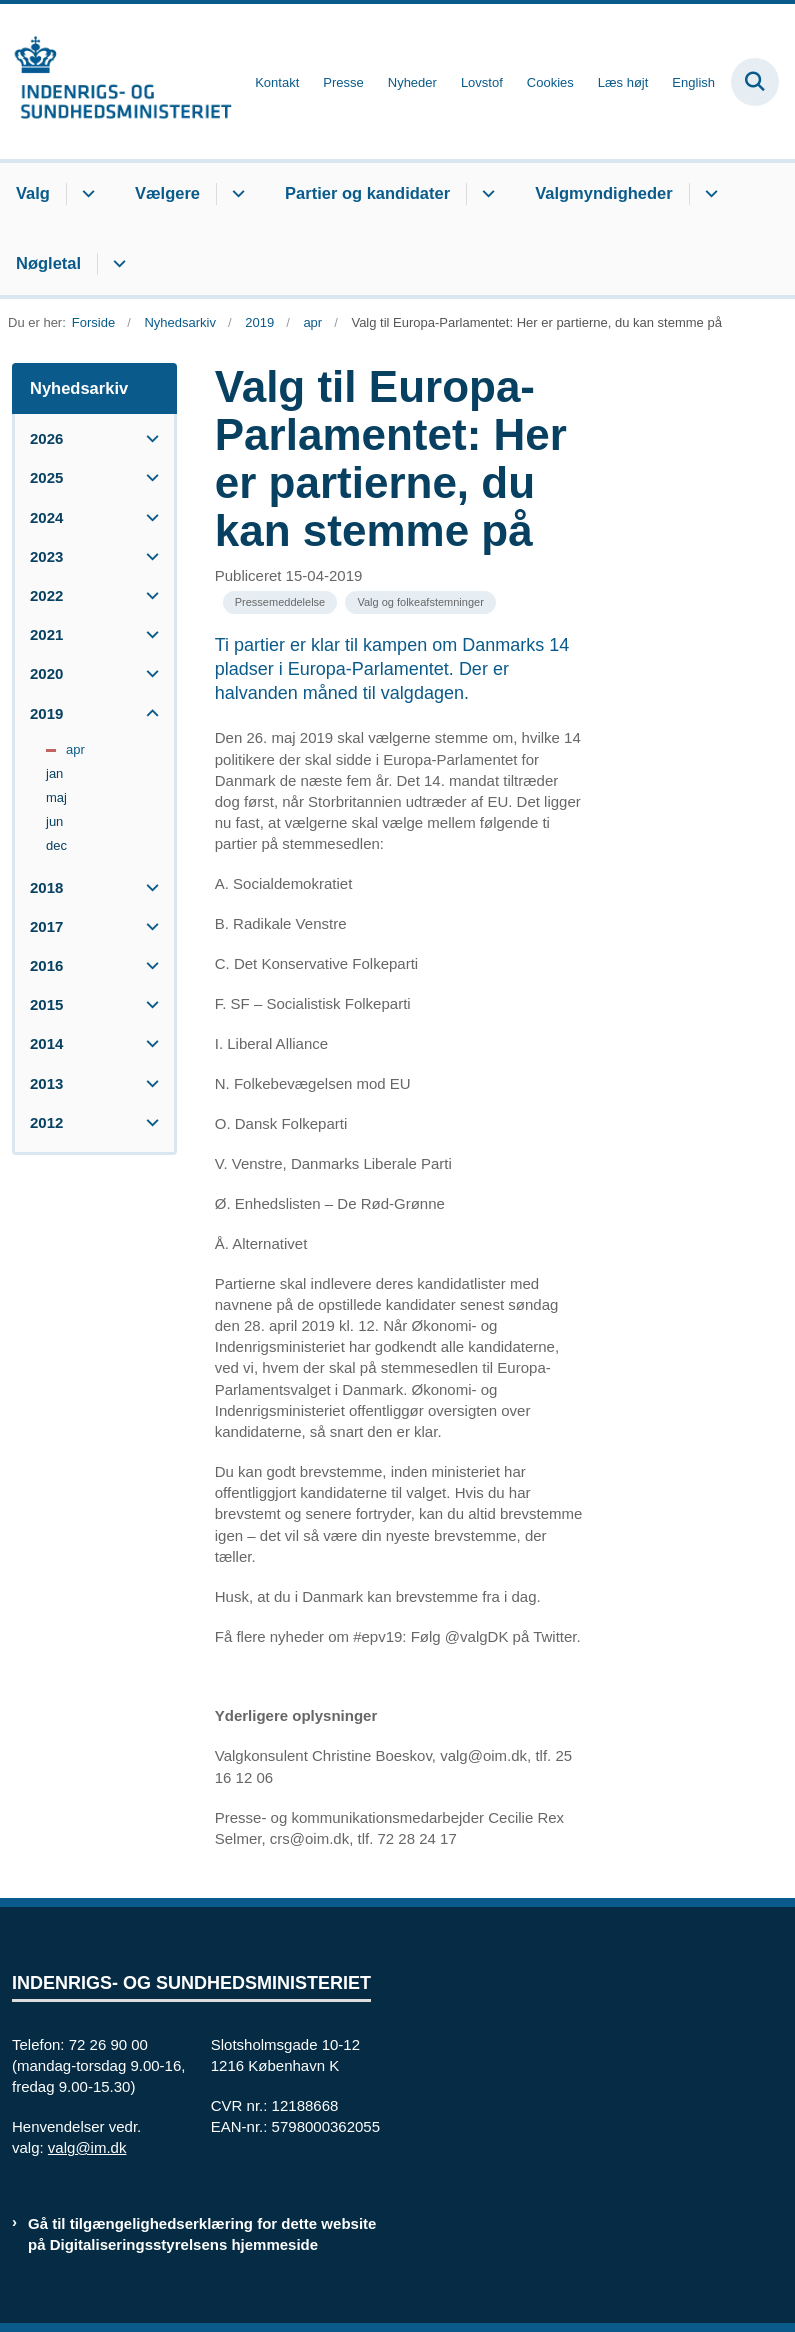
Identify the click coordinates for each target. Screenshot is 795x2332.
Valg (33, 193)
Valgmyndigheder (604, 193)
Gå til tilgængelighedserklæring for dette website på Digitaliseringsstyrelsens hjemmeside (202, 2234)
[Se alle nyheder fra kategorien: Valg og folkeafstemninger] (420, 602)
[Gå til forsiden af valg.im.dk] (116, 81)
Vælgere (167, 193)
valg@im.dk (87, 2147)
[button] (147, 438)
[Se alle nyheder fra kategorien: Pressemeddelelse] (280, 602)
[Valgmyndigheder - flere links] (708, 194)
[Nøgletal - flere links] (116, 264)
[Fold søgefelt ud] (755, 82)
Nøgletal (48, 263)
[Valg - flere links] (85, 194)
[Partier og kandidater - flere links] (485, 194)
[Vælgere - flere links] (235, 194)
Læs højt (623, 83)
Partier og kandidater (367, 193)
